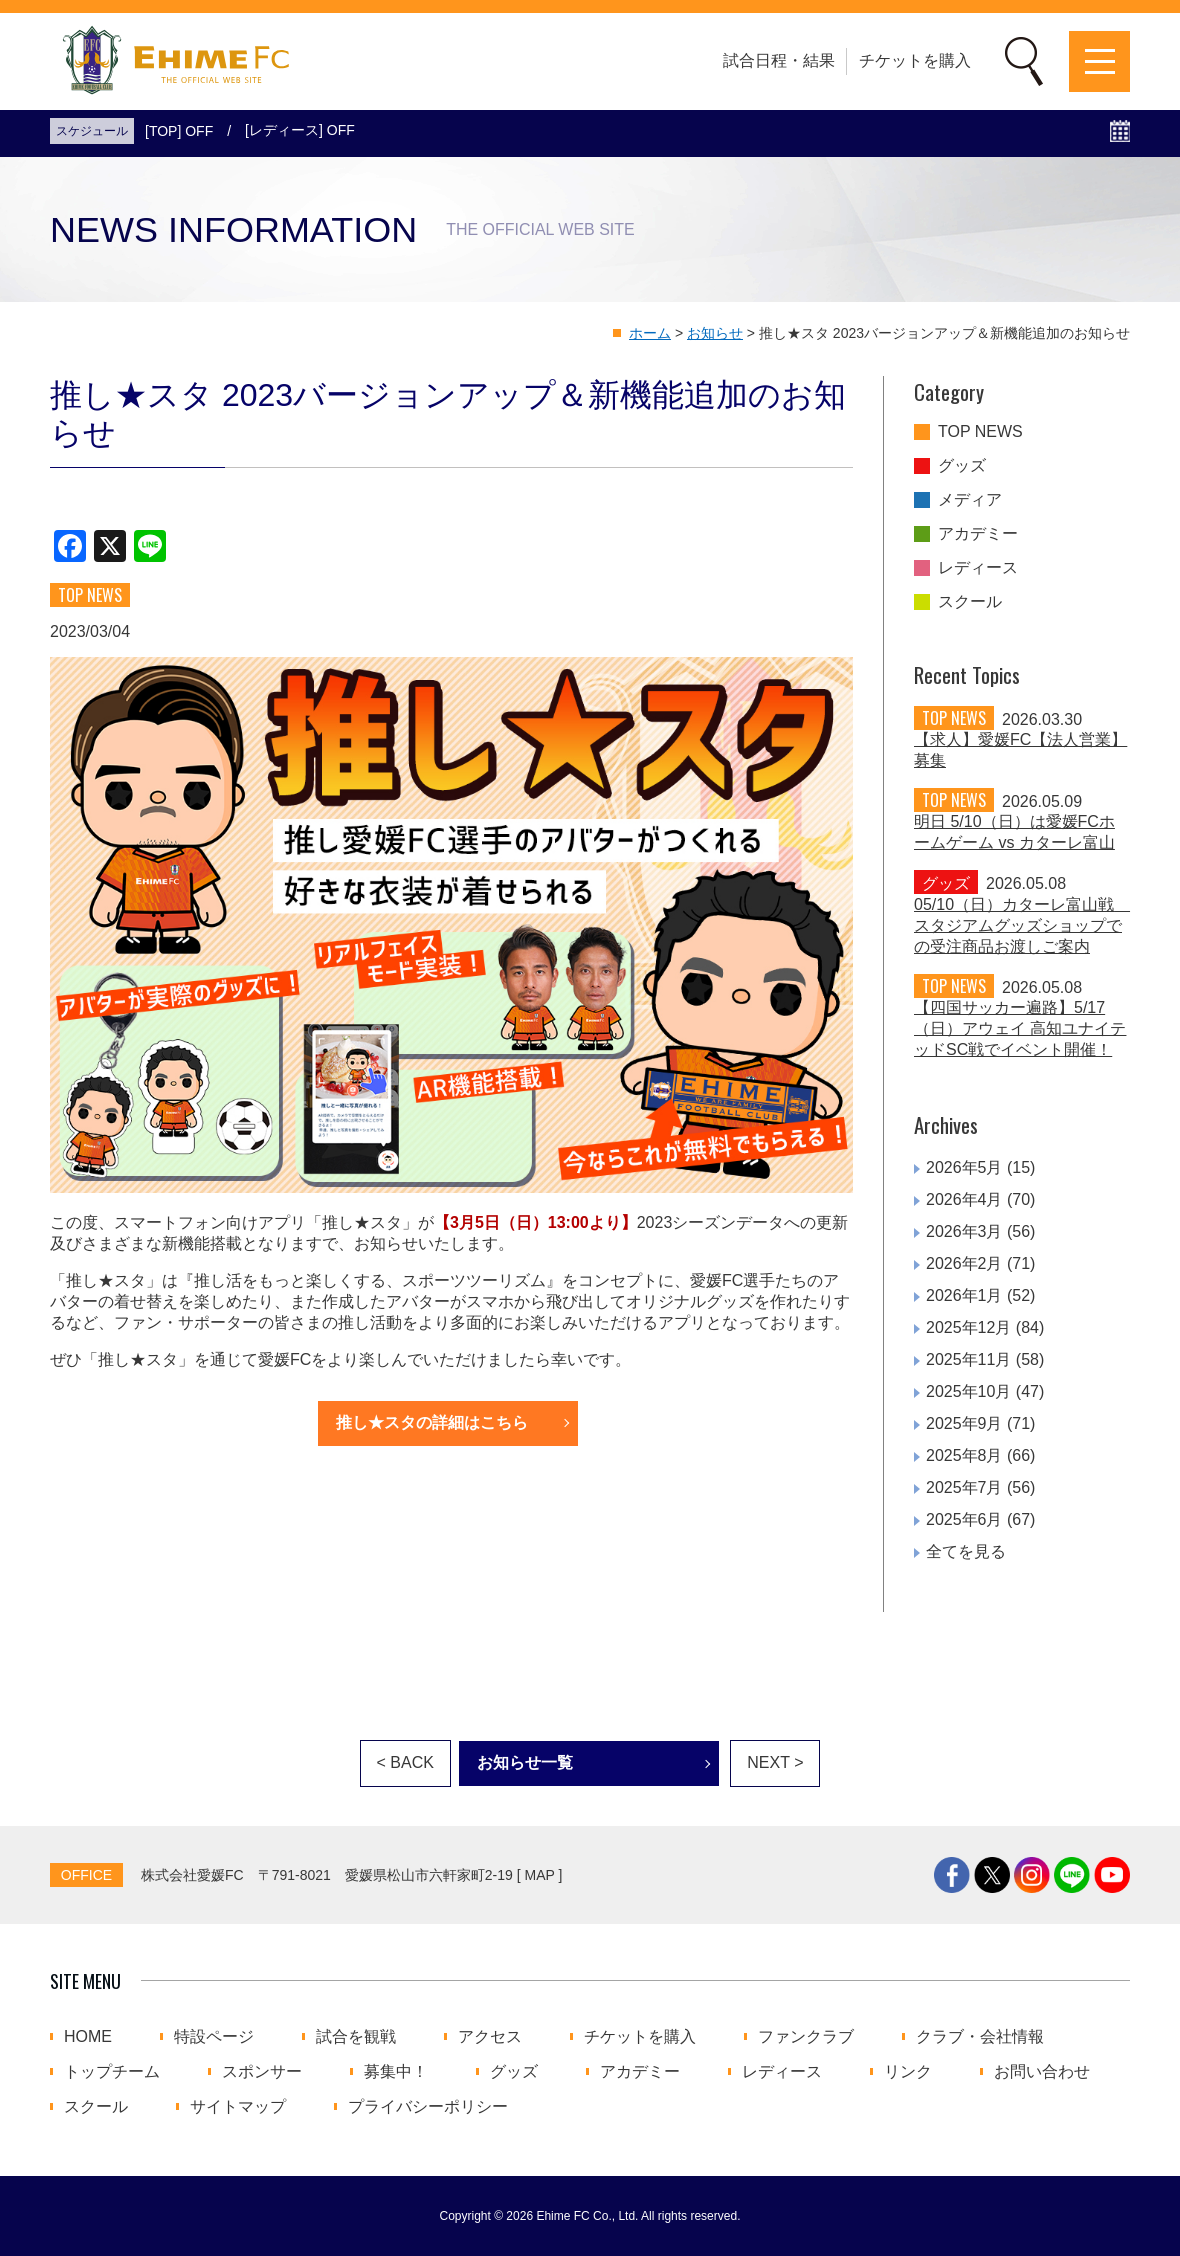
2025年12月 (968, 1327)
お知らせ (715, 333)
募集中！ (396, 2072)
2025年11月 (968, 1359)
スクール (970, 602)
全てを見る (966, 1551)
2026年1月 (964, 1295)
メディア (970, 500)
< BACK (405, 1762)
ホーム (650, 333)
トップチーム (112, 2072)
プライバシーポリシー (428, 2107)
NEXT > (775, 1762)
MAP (540, 1875)
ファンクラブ (806, 2037)
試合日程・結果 (779, 60)
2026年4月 (964, 1199)
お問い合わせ (1042, 2072)
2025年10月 (968, 1391)
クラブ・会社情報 (980, 2037)
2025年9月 (964, 1423)
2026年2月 (964, 1263)
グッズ (962, 466)
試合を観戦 (356, 2037)
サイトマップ (238, 2107)
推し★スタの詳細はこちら (432, 1422)
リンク (908, 2072)
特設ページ (214, 2037)
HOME (88, 2037)
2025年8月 (964, 1455)
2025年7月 (964, 1487)
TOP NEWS (980, 432)
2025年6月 (964, 1519)
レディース (978, 568)
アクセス (490, 2037)
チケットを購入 (915, 60)
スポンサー (262, 2072)
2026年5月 (964, 1167)
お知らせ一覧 (525, 1762)
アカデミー (978, 534)
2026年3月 (964, 1231)
